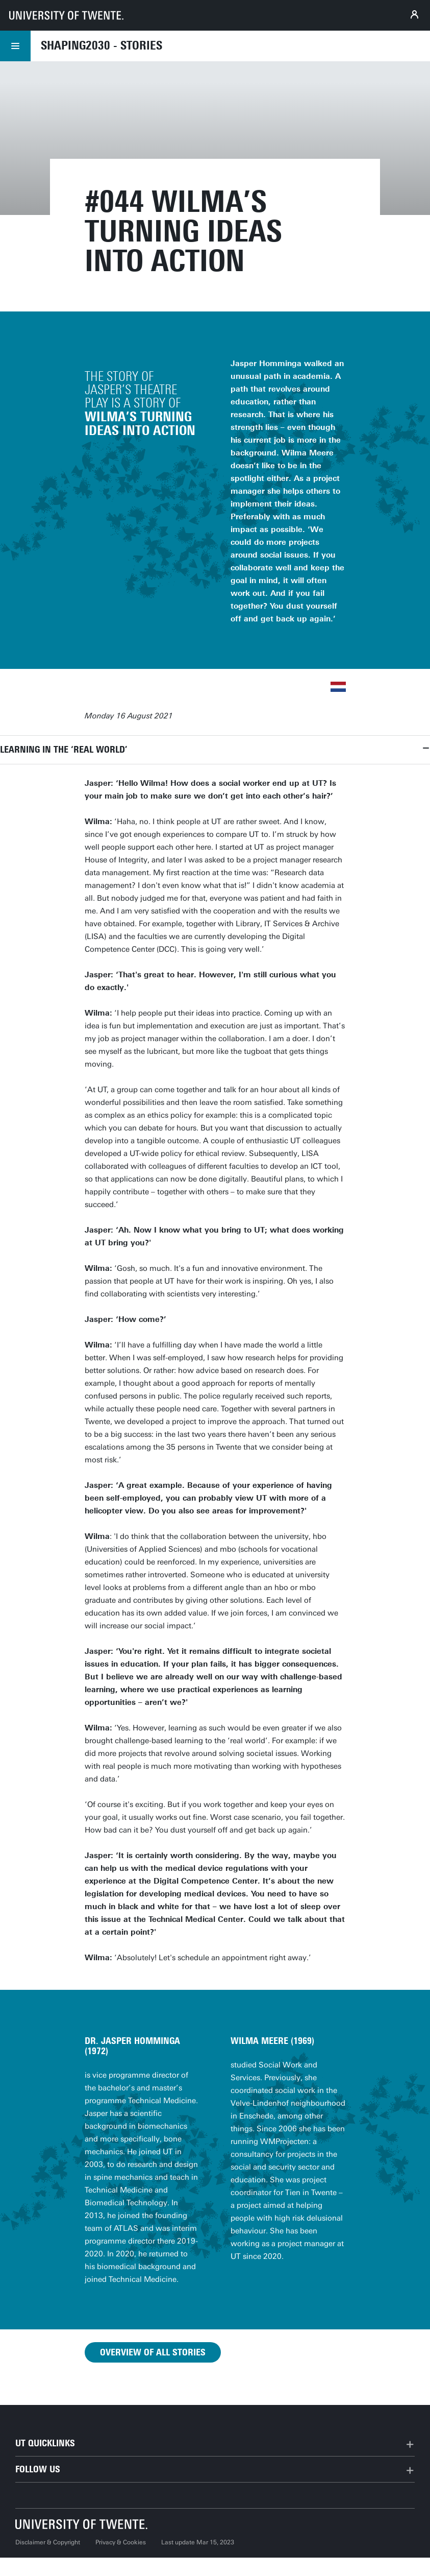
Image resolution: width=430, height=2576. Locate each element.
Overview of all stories (153, 2352)
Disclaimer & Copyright (47, 2542)
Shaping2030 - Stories (101, 45)
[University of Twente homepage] (66, 15)
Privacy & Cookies (120, 2542)
